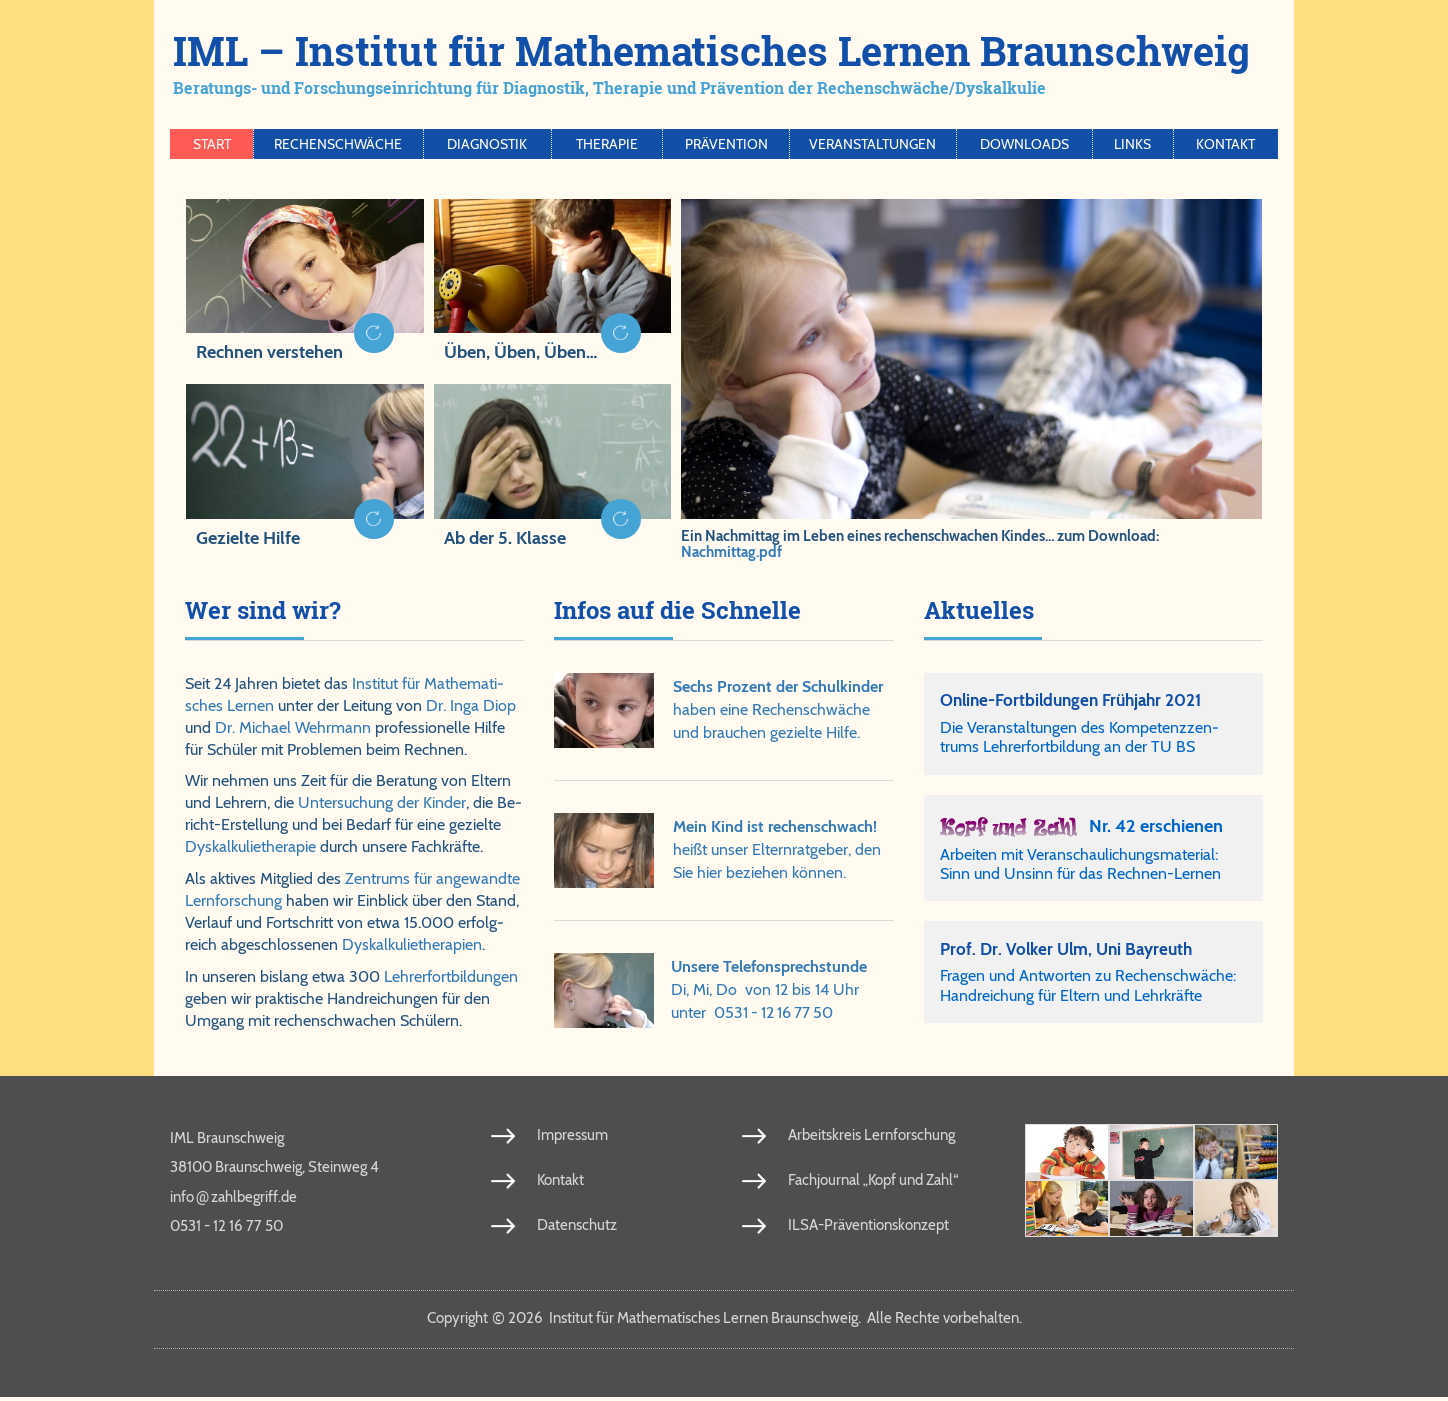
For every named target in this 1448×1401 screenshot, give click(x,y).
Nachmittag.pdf (731, 552)
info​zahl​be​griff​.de (233, 1199)
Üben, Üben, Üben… (520, 352)
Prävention (726, 144)
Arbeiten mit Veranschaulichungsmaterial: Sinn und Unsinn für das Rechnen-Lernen (1080, 865)
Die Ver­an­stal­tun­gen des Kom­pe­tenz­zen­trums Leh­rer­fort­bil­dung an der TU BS (1079, 739)
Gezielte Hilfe (248, 538)
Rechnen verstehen (269, 352)
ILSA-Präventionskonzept (868, 1228)
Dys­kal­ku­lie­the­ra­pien (412, 944)
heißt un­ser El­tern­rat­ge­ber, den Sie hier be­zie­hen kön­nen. (777, 849)
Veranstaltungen (872, 144)
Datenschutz (577, 1228)
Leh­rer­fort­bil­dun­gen (451, 976)
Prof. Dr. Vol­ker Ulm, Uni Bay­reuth (1072, 951)
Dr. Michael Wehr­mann (293, 727)
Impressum (572, 1138)
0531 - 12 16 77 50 (773, 1012)
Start (212, 144)
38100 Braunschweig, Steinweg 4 (274, 1170)
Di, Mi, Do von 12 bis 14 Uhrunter (769, 989)
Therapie (607, 144)
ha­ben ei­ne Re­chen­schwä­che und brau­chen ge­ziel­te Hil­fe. (778, 709)
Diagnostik (487, 144)
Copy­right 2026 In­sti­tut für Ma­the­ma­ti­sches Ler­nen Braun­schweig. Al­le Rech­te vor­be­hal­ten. (724, 1321)
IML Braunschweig (227, 1141)
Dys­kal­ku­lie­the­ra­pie (250, 846)
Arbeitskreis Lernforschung (871, 1138)
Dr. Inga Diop (471, 705)
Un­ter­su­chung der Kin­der (382, 802)
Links (1132, 144)
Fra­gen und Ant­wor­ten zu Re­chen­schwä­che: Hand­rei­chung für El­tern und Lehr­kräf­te (1088, 989)
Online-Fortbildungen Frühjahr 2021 (1079, 700)
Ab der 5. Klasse (505, 538)
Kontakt (1225, 144)
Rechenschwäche (338, 144)
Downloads (1024, 144)
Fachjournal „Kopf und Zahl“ (873, 1183)
